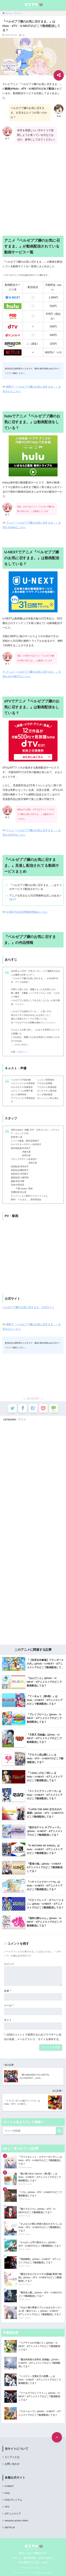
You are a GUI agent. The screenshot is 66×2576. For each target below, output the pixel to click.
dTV (7, 2506)
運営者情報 (29, 2558)
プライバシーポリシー (33, 2567)
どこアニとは (12, 2457)
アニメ (22, 1419)
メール (9, 2005)
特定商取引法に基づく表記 (33, 2562)
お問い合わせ (12, 2464)
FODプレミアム (13, 2500)
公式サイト (22, 1052)
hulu (7, 2493)
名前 (7, 1990)
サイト (8, 2020)
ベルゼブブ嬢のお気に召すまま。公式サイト (28, 1307)
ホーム (17, 2558)
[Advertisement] (33, 192)
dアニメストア (13, 2513)
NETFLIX (10, 2527)
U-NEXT (9, 2486)
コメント (9, 1964)
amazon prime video (16, 2520)
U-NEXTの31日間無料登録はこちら (26, 912)
